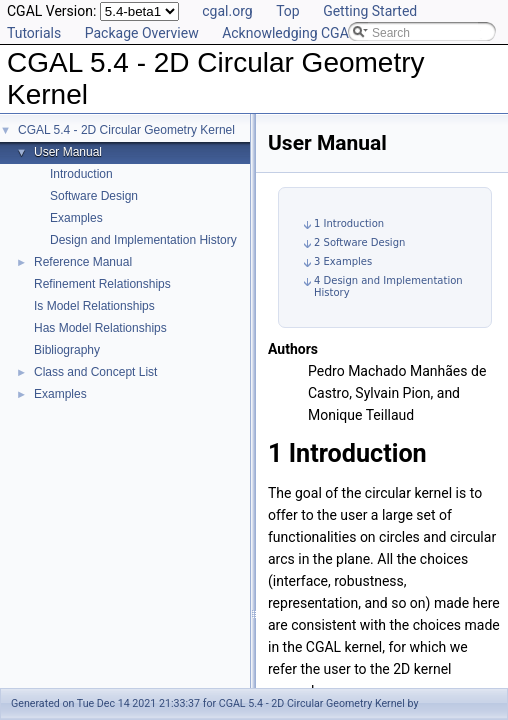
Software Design (94, 196)
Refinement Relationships (102, 284)
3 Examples (343, 261)
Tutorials (34, 33)
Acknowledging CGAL (289, 33)
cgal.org (227, 11)
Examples (76, 218)
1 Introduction (349, 223)
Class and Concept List (95, 372)
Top (288, 11)
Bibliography (67, 350)
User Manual (68, 152)
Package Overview (142, 33)
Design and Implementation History (143, 240)
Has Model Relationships (100, 328)
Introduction (81, 174)
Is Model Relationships (94, 306)
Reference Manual (83, 262)
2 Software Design (359, 242)
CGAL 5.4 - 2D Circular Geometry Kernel (126, 130)
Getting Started (370, 11)
